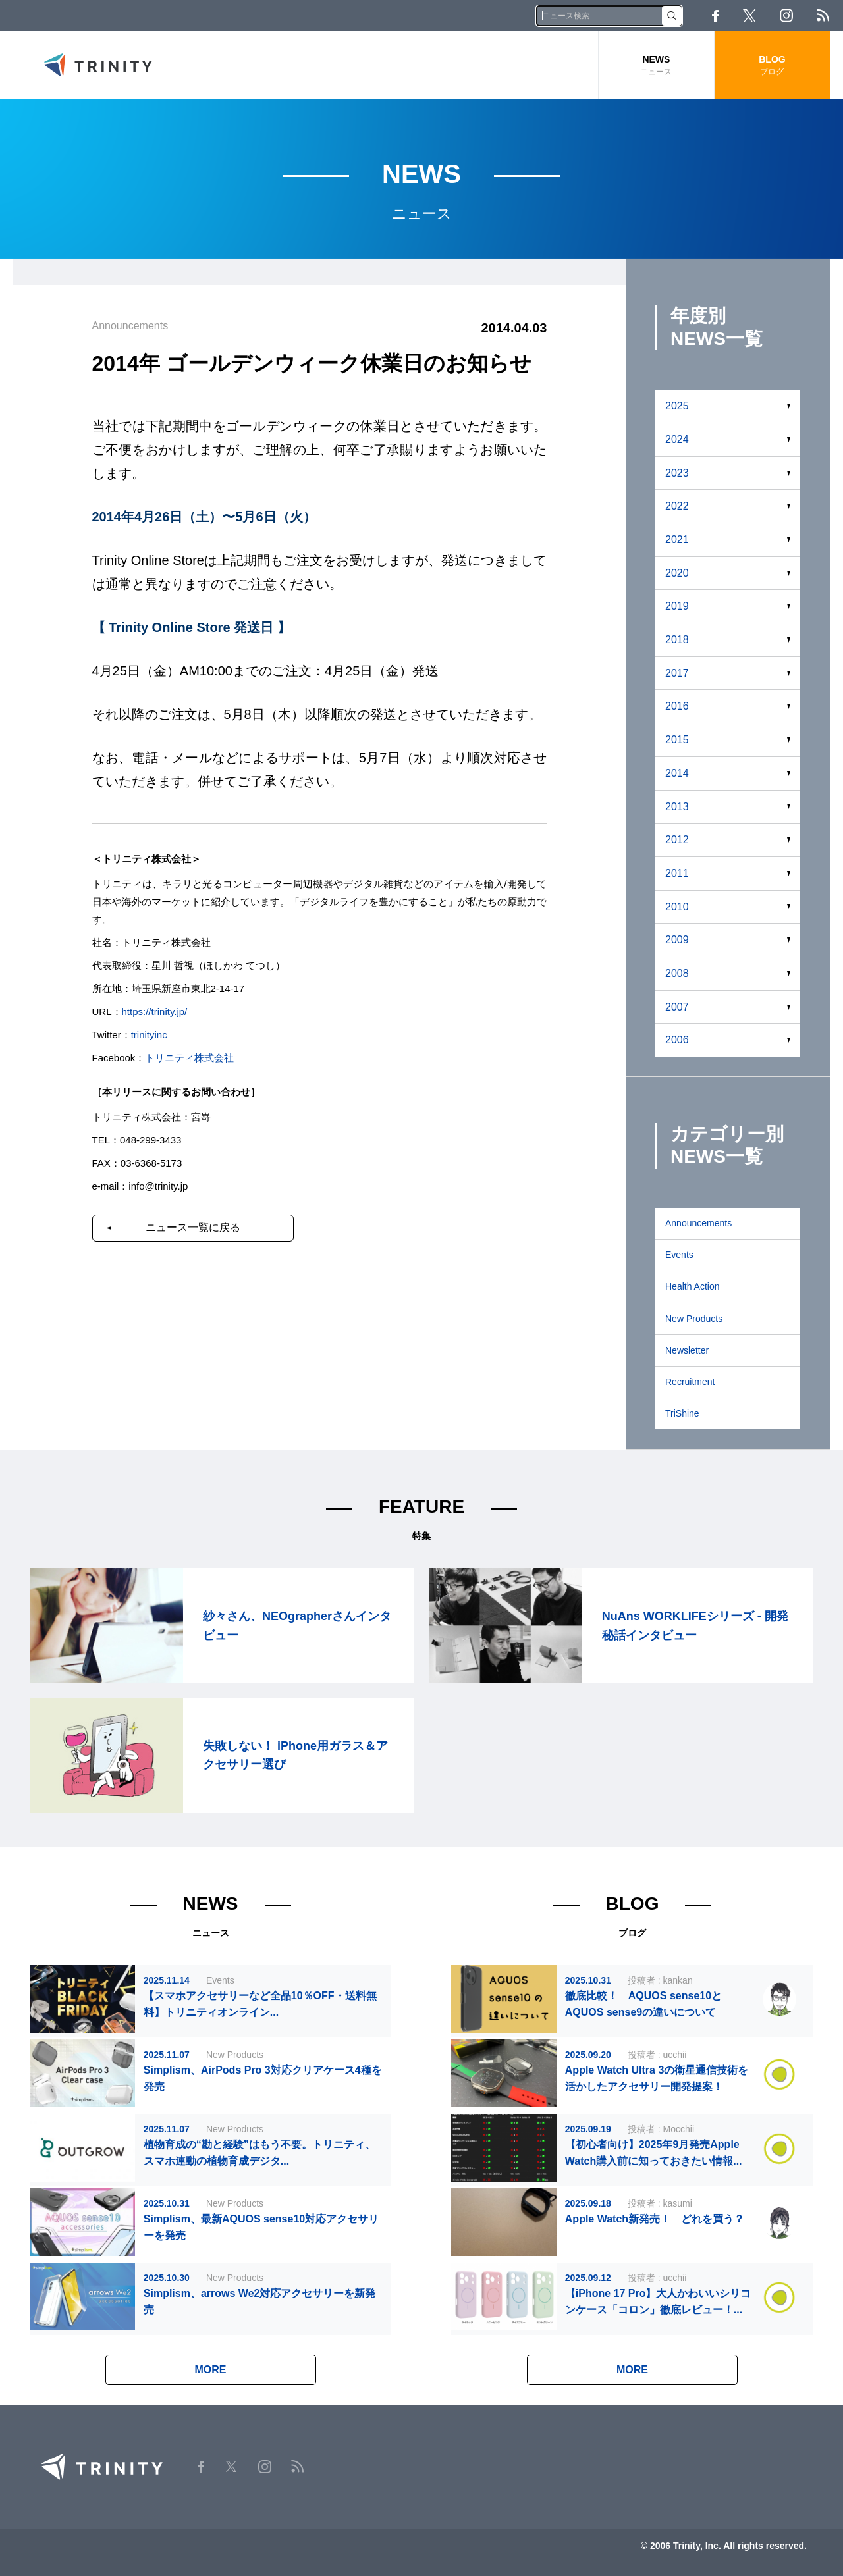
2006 (677, 1039)
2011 (677, 873)
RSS (823, 15)
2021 (677, 539)
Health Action (692, 1286)
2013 (677, 806)
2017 (677, 673)
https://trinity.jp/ (155, 1011)
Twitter (749, 15)
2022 (677, 506)
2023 (677, 473)
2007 (677, 1006)
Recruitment (690, 1382)
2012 (677, 839)
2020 (677, 573)
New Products (693, 1318)
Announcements (698, 1223)
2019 (677, 606)
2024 (677, 439)
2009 (677, 939)
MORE (211, 2369)
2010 (677, 906)
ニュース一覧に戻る (193, 1227)
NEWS (656, 65)
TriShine (682, 1413)
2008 (677, 973)
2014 (677, 773)
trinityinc (149, 1034)
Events (679, 1254)
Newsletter (687, 1350)
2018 (677, 639)
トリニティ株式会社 (189, 1057)
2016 (677, 706)
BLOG (772, 65)
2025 (677, 405)
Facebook (715, 16)
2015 (677, 739)
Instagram (786, 15)
